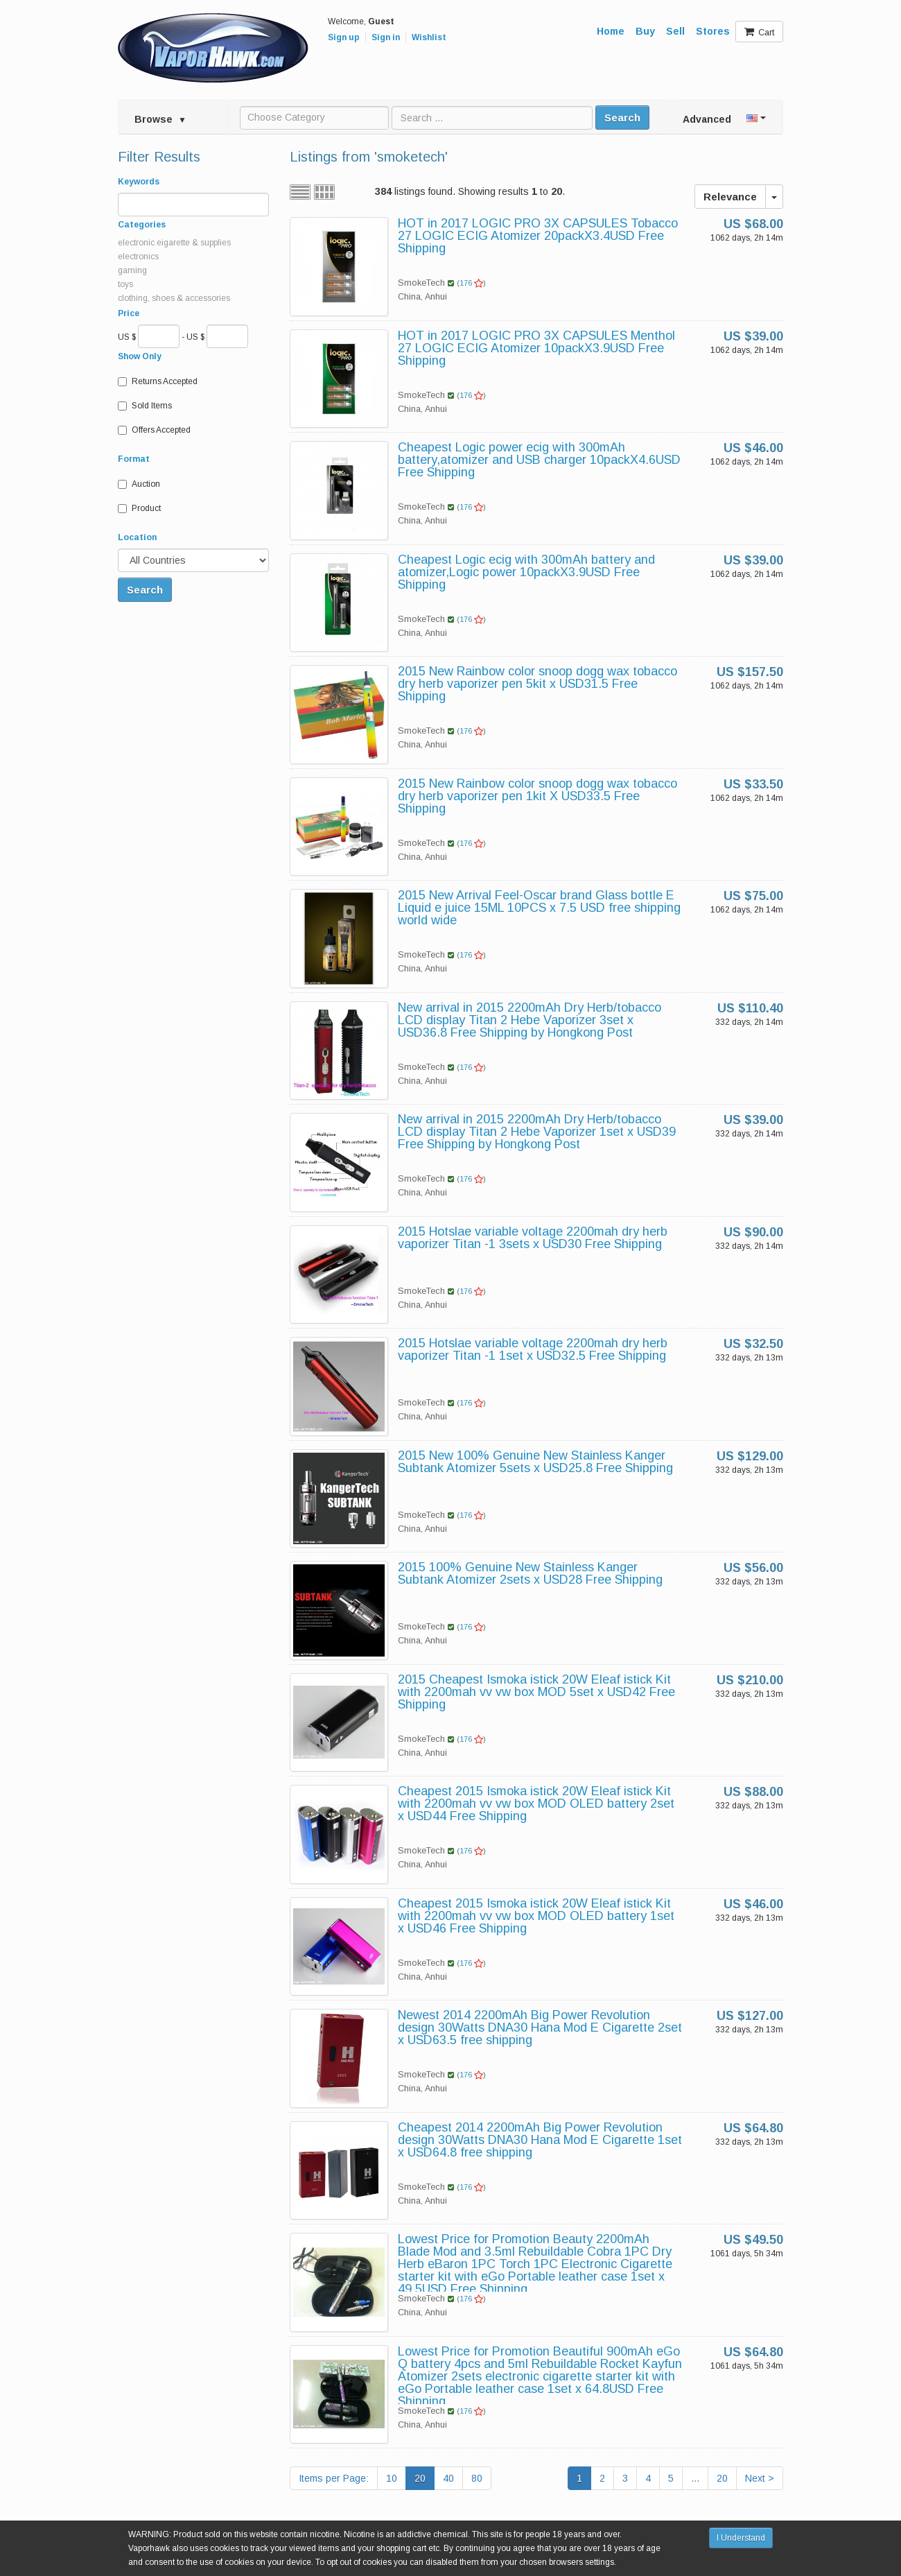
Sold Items (145, 405)
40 (448, 2478)
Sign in (385, 37)
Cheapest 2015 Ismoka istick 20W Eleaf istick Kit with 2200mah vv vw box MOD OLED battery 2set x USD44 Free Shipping (536, 1803)
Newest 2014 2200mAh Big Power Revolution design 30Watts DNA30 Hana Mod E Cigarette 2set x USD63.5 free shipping (540, 2027)
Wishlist (429, 37)
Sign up (344, 37)
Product (139, 508)
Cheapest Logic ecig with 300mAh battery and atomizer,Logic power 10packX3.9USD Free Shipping (526, 572)
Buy (645, 31)
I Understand (741, 2538)
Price (128, 313)
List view (300, 192)
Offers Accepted (154, 430)
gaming (132, 270)
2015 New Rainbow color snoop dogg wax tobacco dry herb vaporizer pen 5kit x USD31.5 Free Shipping (537, 683)
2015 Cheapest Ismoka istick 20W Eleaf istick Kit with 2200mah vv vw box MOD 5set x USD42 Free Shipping (536, 1692)
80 (476, 2478)
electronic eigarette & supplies (174, 243)
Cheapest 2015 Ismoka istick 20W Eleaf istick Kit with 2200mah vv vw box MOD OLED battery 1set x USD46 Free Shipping (536, 1916)
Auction (139, 484)
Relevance (730, 196)
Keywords (138, 182)
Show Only (139, 356)
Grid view (324, 192)
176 (471, 283)
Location (137, 537)
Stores (713, 31)
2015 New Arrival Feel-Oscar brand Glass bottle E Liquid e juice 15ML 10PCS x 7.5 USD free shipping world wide (539, 907)
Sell (675, 31)
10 (391, 2478)
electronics (138, 256)
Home (610, 31)
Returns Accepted (158, 381)
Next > (759, 2478)
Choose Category (286, 117)
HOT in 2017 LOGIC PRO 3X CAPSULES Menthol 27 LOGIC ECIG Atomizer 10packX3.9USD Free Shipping (536, 348)
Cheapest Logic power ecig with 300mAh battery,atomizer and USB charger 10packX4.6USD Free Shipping (539, 459)
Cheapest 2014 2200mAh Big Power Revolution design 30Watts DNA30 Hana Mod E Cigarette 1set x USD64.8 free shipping (540, 2140)
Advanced (707, 119)
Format (134, 459)
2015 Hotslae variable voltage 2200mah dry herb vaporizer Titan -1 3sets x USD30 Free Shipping (532, 1237)
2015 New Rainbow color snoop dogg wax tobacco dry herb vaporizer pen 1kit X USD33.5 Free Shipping (537, 796)
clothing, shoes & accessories (174, 298)
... (695, 2478)
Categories (142, 225)
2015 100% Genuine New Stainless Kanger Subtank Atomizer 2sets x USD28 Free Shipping (530, 1573)
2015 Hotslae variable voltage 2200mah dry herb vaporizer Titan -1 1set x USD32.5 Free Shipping (532, 1349)
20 (420, 2478)
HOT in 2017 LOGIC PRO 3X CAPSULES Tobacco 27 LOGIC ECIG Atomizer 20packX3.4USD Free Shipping (538, 235)
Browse (160, 119)
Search (622, 117)
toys (125, 284)
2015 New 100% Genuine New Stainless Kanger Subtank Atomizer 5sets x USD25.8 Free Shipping (535, 1461)
